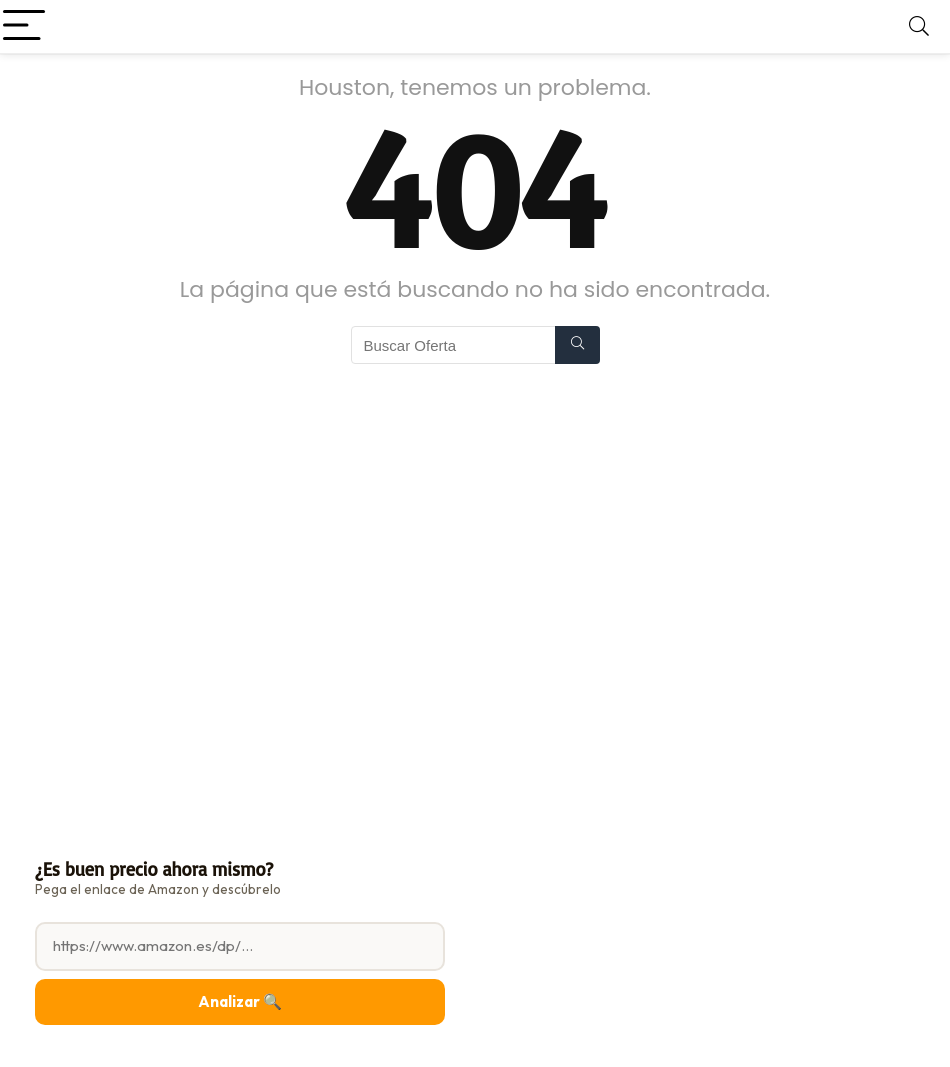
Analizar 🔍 (240, 1001)
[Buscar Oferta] (577, 345)
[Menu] (24, 26)
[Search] (919, 26)
